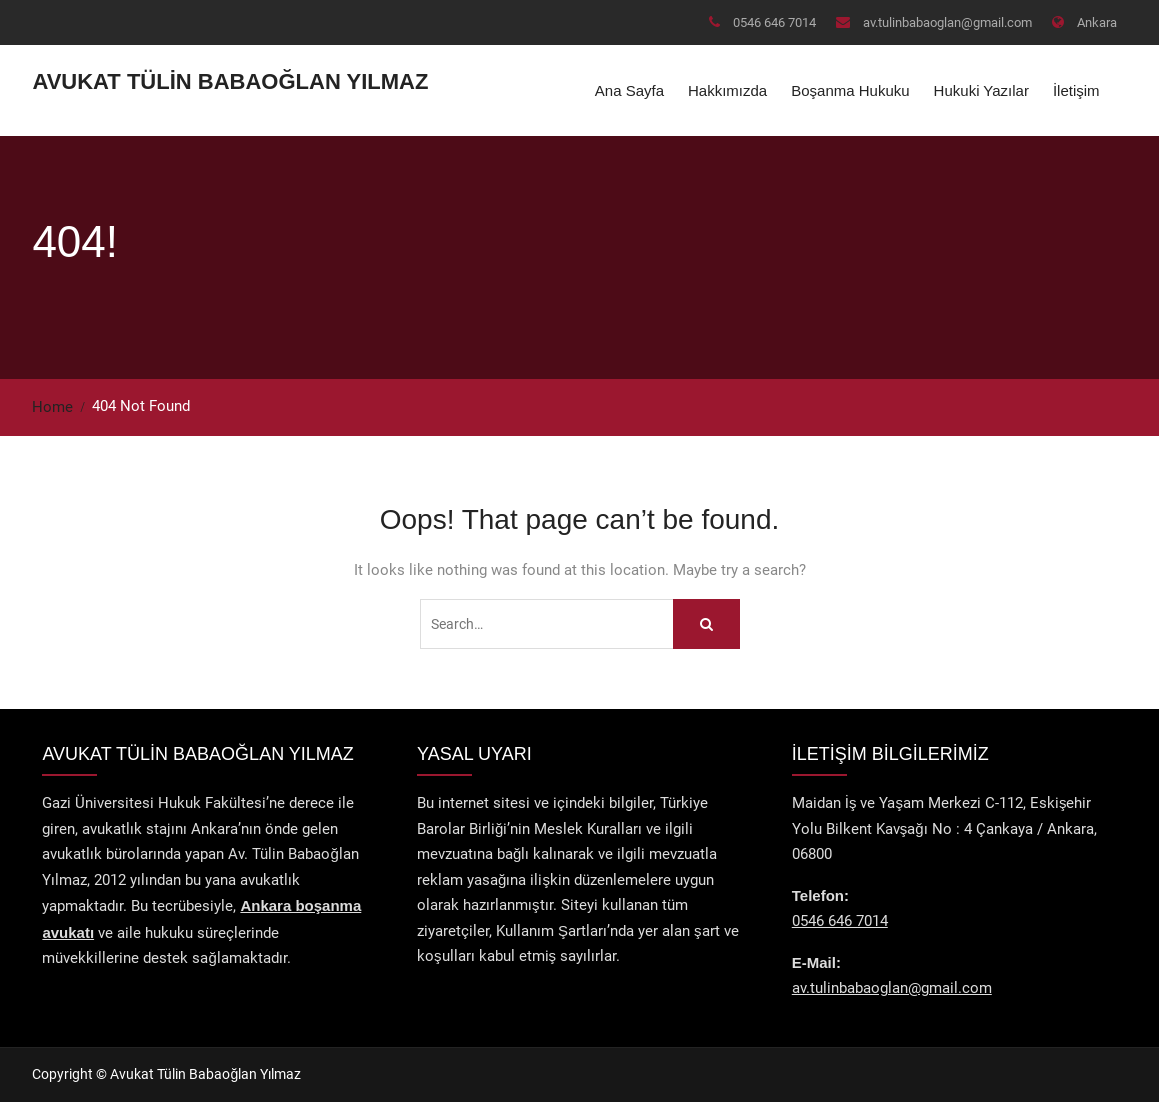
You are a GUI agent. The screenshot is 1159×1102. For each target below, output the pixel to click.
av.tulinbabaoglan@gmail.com (947, 22)
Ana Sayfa (629, 90)
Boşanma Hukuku (850, 90)
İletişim (1076, 90)
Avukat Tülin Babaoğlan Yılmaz (230, 81)
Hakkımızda (727, 90)
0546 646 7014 (774, 22)
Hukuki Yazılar (981, 90)
